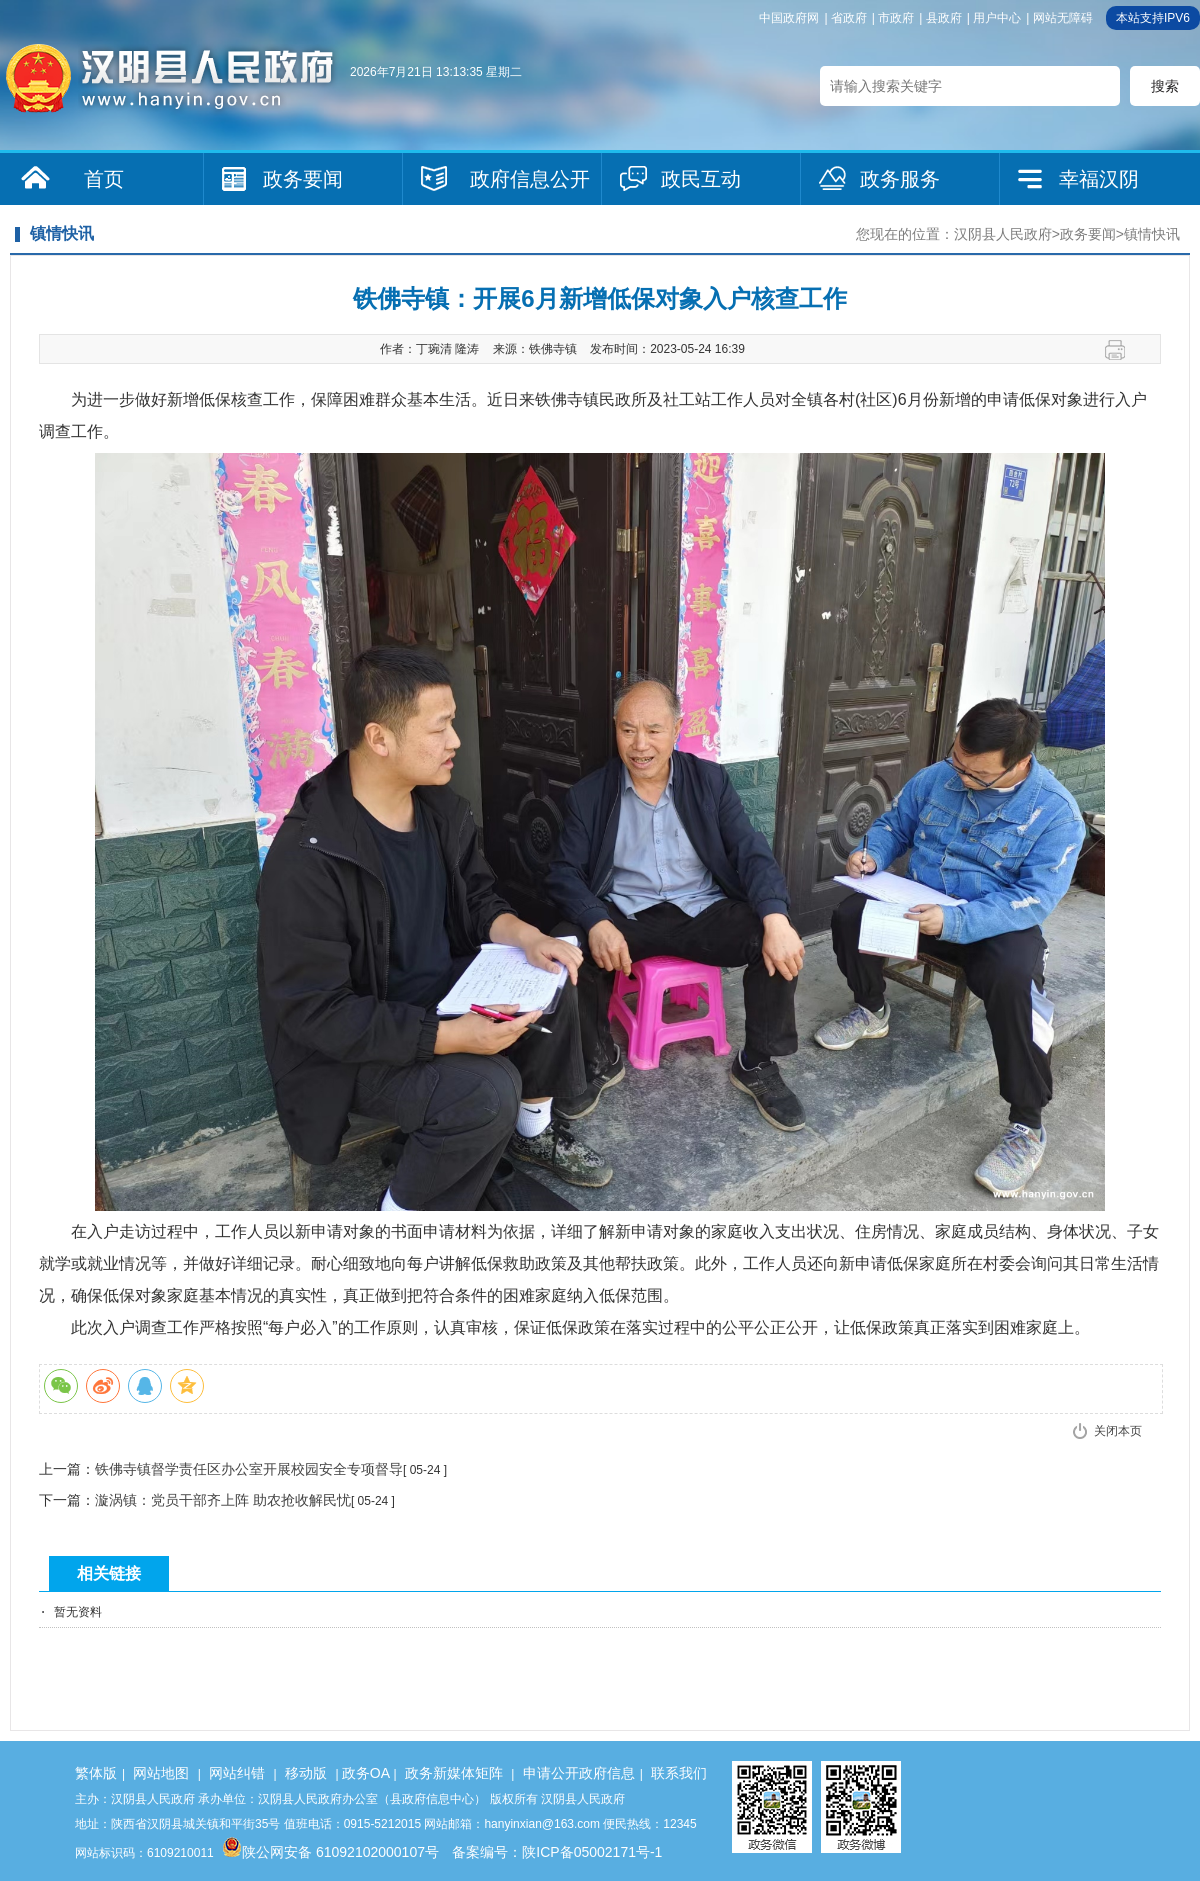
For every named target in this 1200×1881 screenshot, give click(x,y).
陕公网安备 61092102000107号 (330, 1852)
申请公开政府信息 (579, 1773)
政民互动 (701, 179)
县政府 (944, 18)
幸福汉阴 (1099, 179)
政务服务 (900, 179)
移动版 (306, 1773)
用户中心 (997, 18)
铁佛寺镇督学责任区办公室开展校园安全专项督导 (249, 1469)
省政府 (849, 18)
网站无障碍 (1063, 18)
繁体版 (96, 1773)
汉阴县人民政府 (1003, 234)
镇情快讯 (1152, 234)
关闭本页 (1118, 1431)
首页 (104, 179)
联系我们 (679, 1773)
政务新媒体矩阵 (454, 1773)
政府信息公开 (530, 179)
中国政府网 (789, 18)
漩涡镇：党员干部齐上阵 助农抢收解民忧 (223, 1500)
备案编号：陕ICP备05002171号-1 (557, 1852)
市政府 (896, 18)
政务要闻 (303, 179)
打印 (1122, 350)
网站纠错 (237, 1773)
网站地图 (161, 1773)
